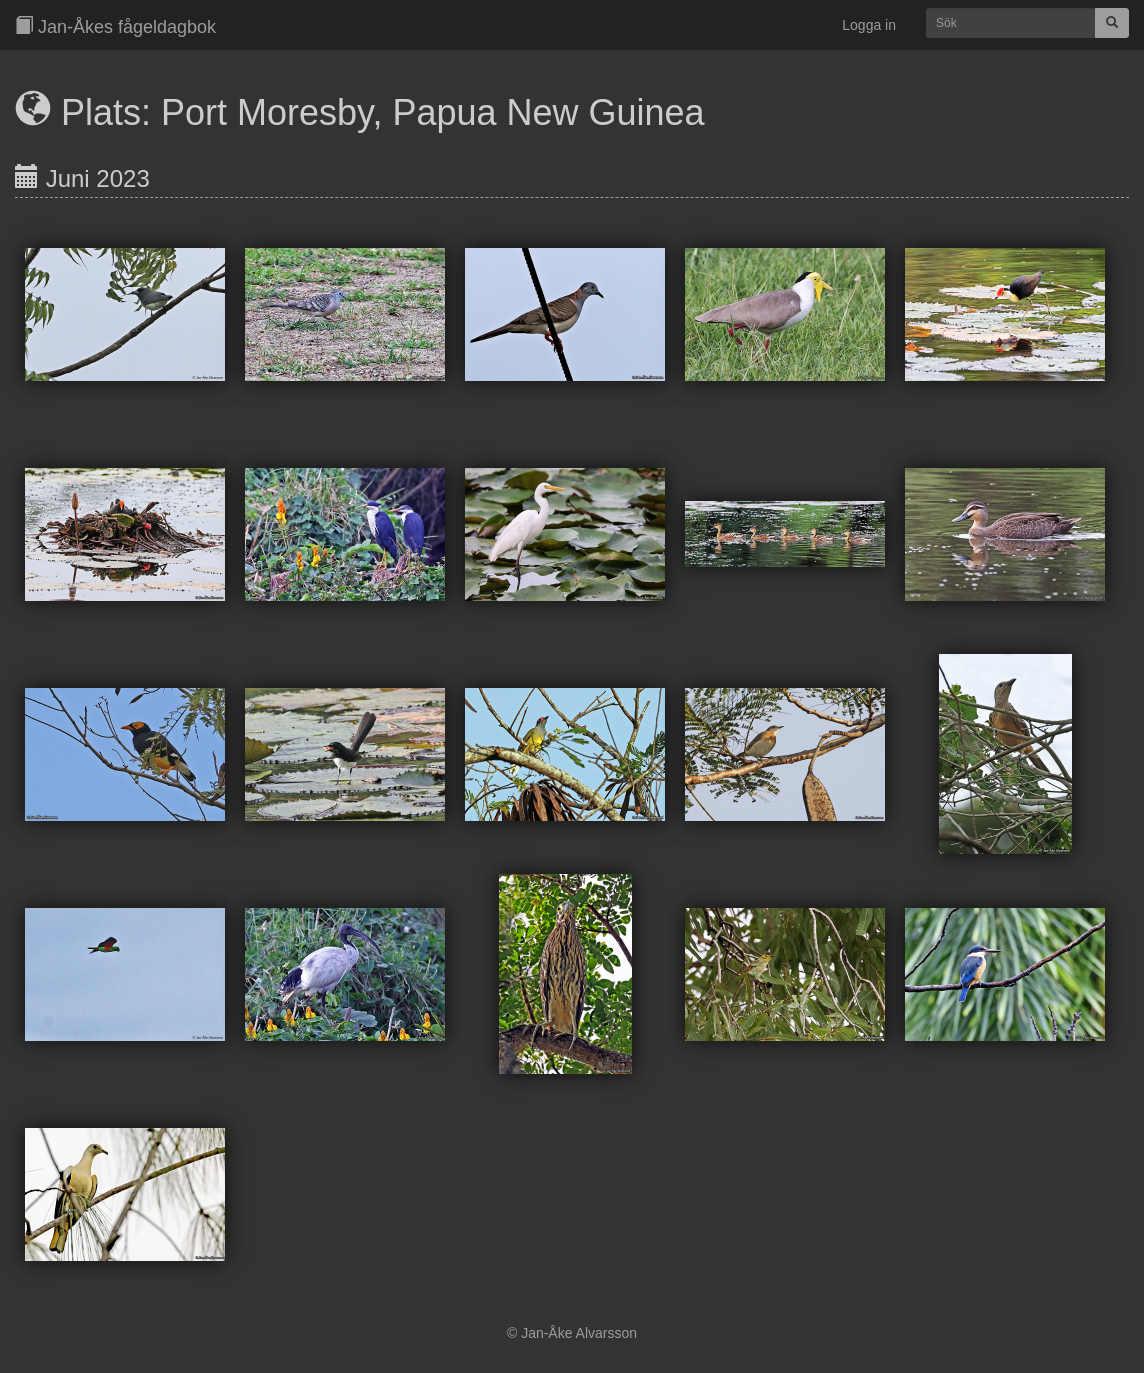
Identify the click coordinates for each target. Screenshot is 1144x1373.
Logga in (869, 25)
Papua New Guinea (548, 112)
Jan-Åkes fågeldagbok (115, 26)
